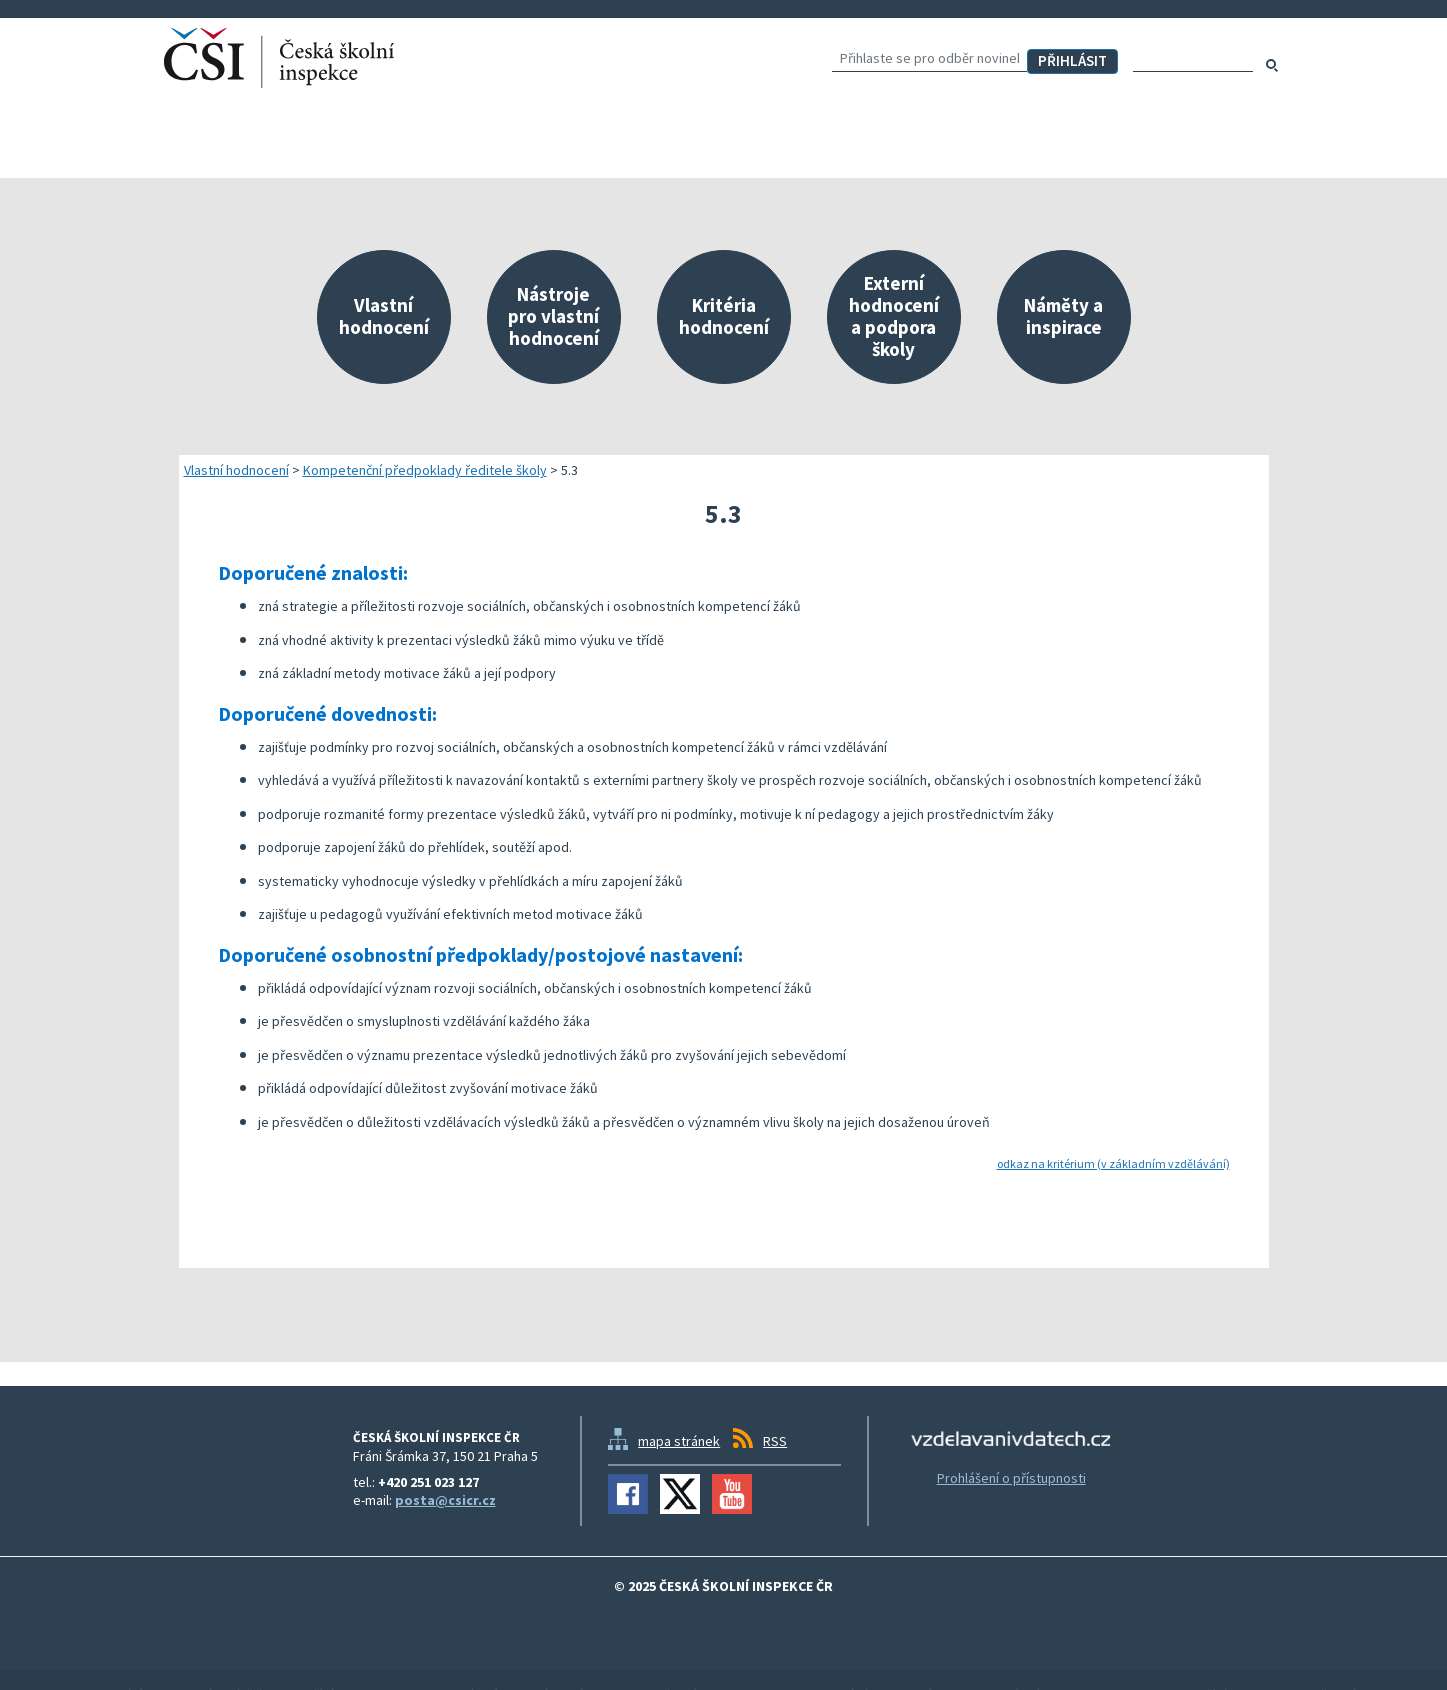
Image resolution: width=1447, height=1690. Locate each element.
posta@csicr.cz (445, 1500)
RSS (775, 1441)
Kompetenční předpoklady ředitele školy (425, 470)
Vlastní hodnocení (236, 470)
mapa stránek (679, 1441)
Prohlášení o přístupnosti (1011, 1478)
